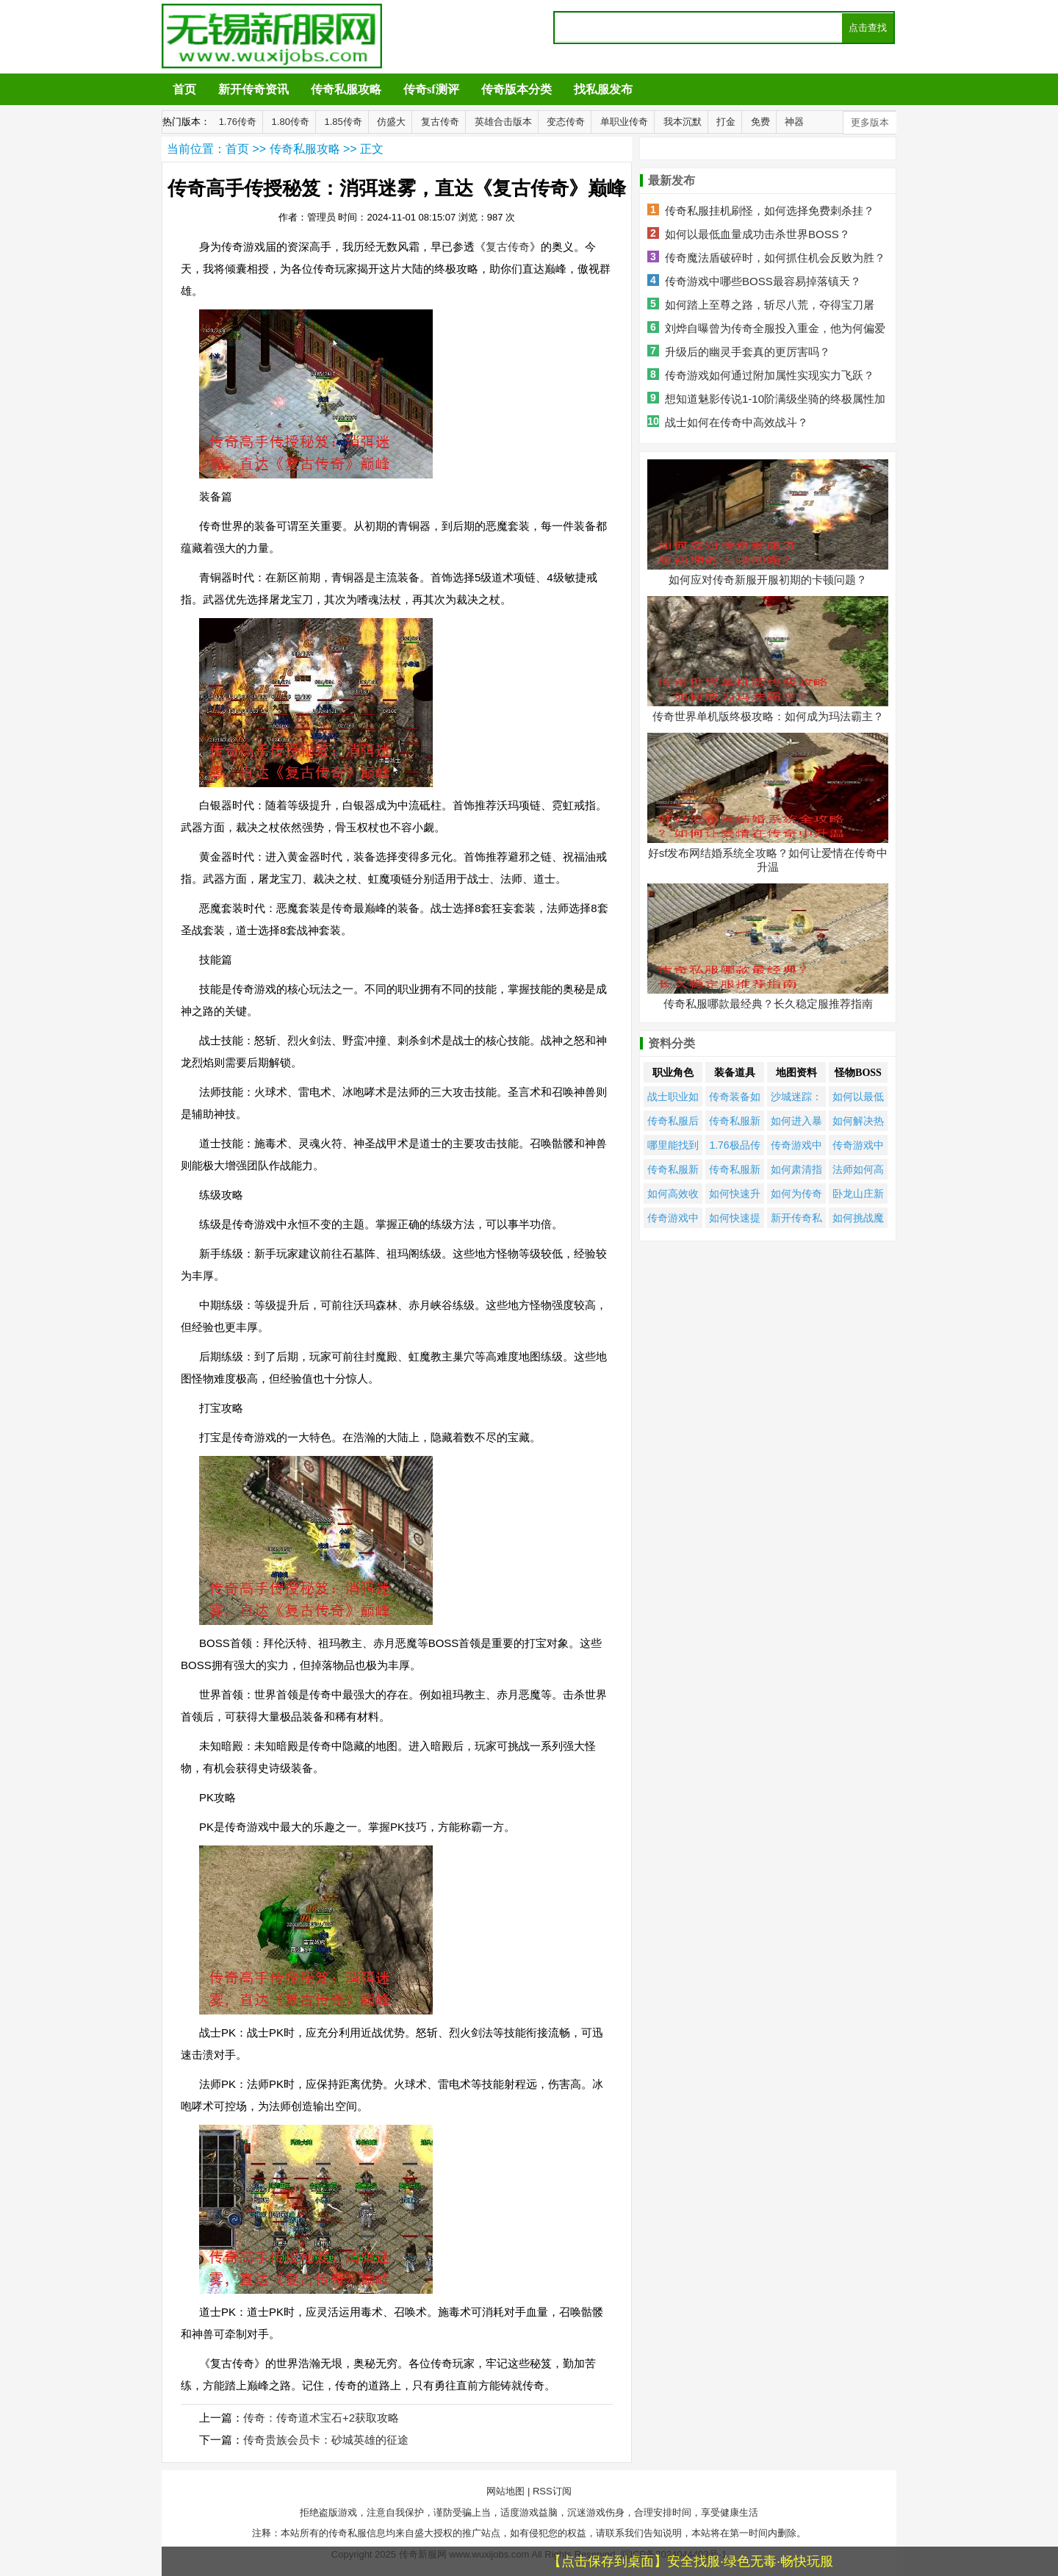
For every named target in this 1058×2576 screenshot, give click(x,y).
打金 (725, 121)
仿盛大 (391, 121)
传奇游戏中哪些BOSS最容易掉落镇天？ (763, 281)
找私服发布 (603, 89)
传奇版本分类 (516, 89)
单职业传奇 (624, 121)
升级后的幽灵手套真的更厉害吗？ (747, 351)
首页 (184, 89)
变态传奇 (566, 121)
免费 (760, 121)
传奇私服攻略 (346, 89)
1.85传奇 (343, 121)
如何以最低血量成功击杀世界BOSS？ (757, 234)
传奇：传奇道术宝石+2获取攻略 (321, 2417)
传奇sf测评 (431, 89)
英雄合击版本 (503, 121)
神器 (794, 121)
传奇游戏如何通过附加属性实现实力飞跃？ (769, 375)
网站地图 (505, 2491)
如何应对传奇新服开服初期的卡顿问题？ (768, 579)
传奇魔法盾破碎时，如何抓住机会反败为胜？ (775, 257)
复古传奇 (440, 121)
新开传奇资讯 (253, 89)
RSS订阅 (552, 2491)
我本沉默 (682, 121)
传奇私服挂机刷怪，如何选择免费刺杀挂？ (769, 210)
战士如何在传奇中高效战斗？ (736, 422)
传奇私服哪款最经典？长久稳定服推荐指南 (768, 1003)
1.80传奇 (290, 121)
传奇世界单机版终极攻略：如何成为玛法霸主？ (768, 716)
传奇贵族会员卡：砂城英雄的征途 (326, 2439)
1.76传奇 (237, 121)
